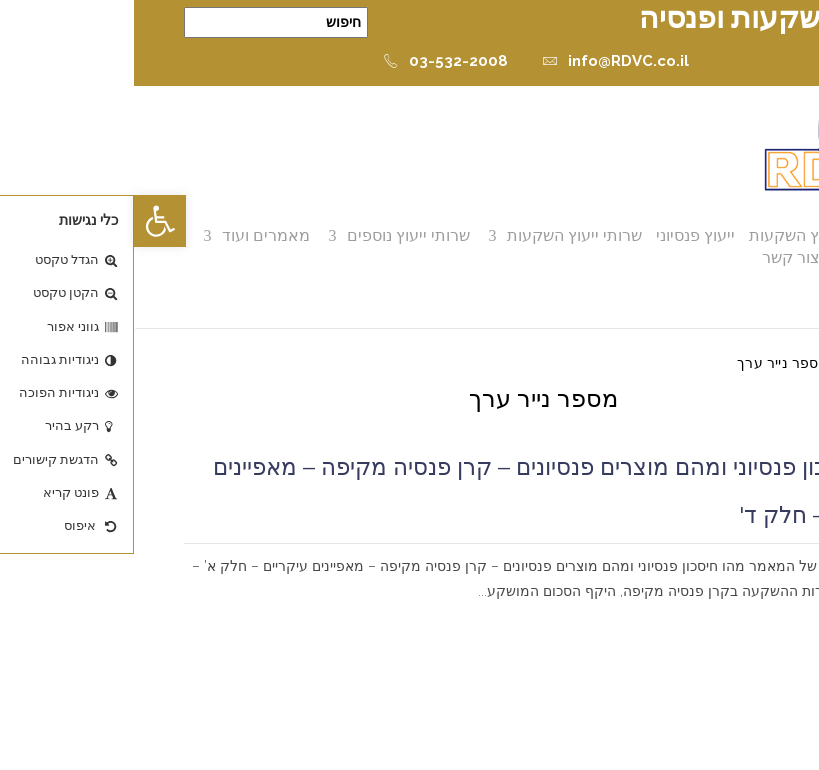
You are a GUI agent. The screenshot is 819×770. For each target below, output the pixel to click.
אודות (740, 235)
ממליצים (730, 257)
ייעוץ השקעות (661, 235)
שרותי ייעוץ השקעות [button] (440, 235)
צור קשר (657, 257)
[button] (26, 221)
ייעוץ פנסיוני (561, 235)
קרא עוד (741, 616)
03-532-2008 (311, 61)
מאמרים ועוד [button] (132, 235)
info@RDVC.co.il (481, 61)
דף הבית (743, 363)
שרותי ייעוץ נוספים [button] (274, 235)
